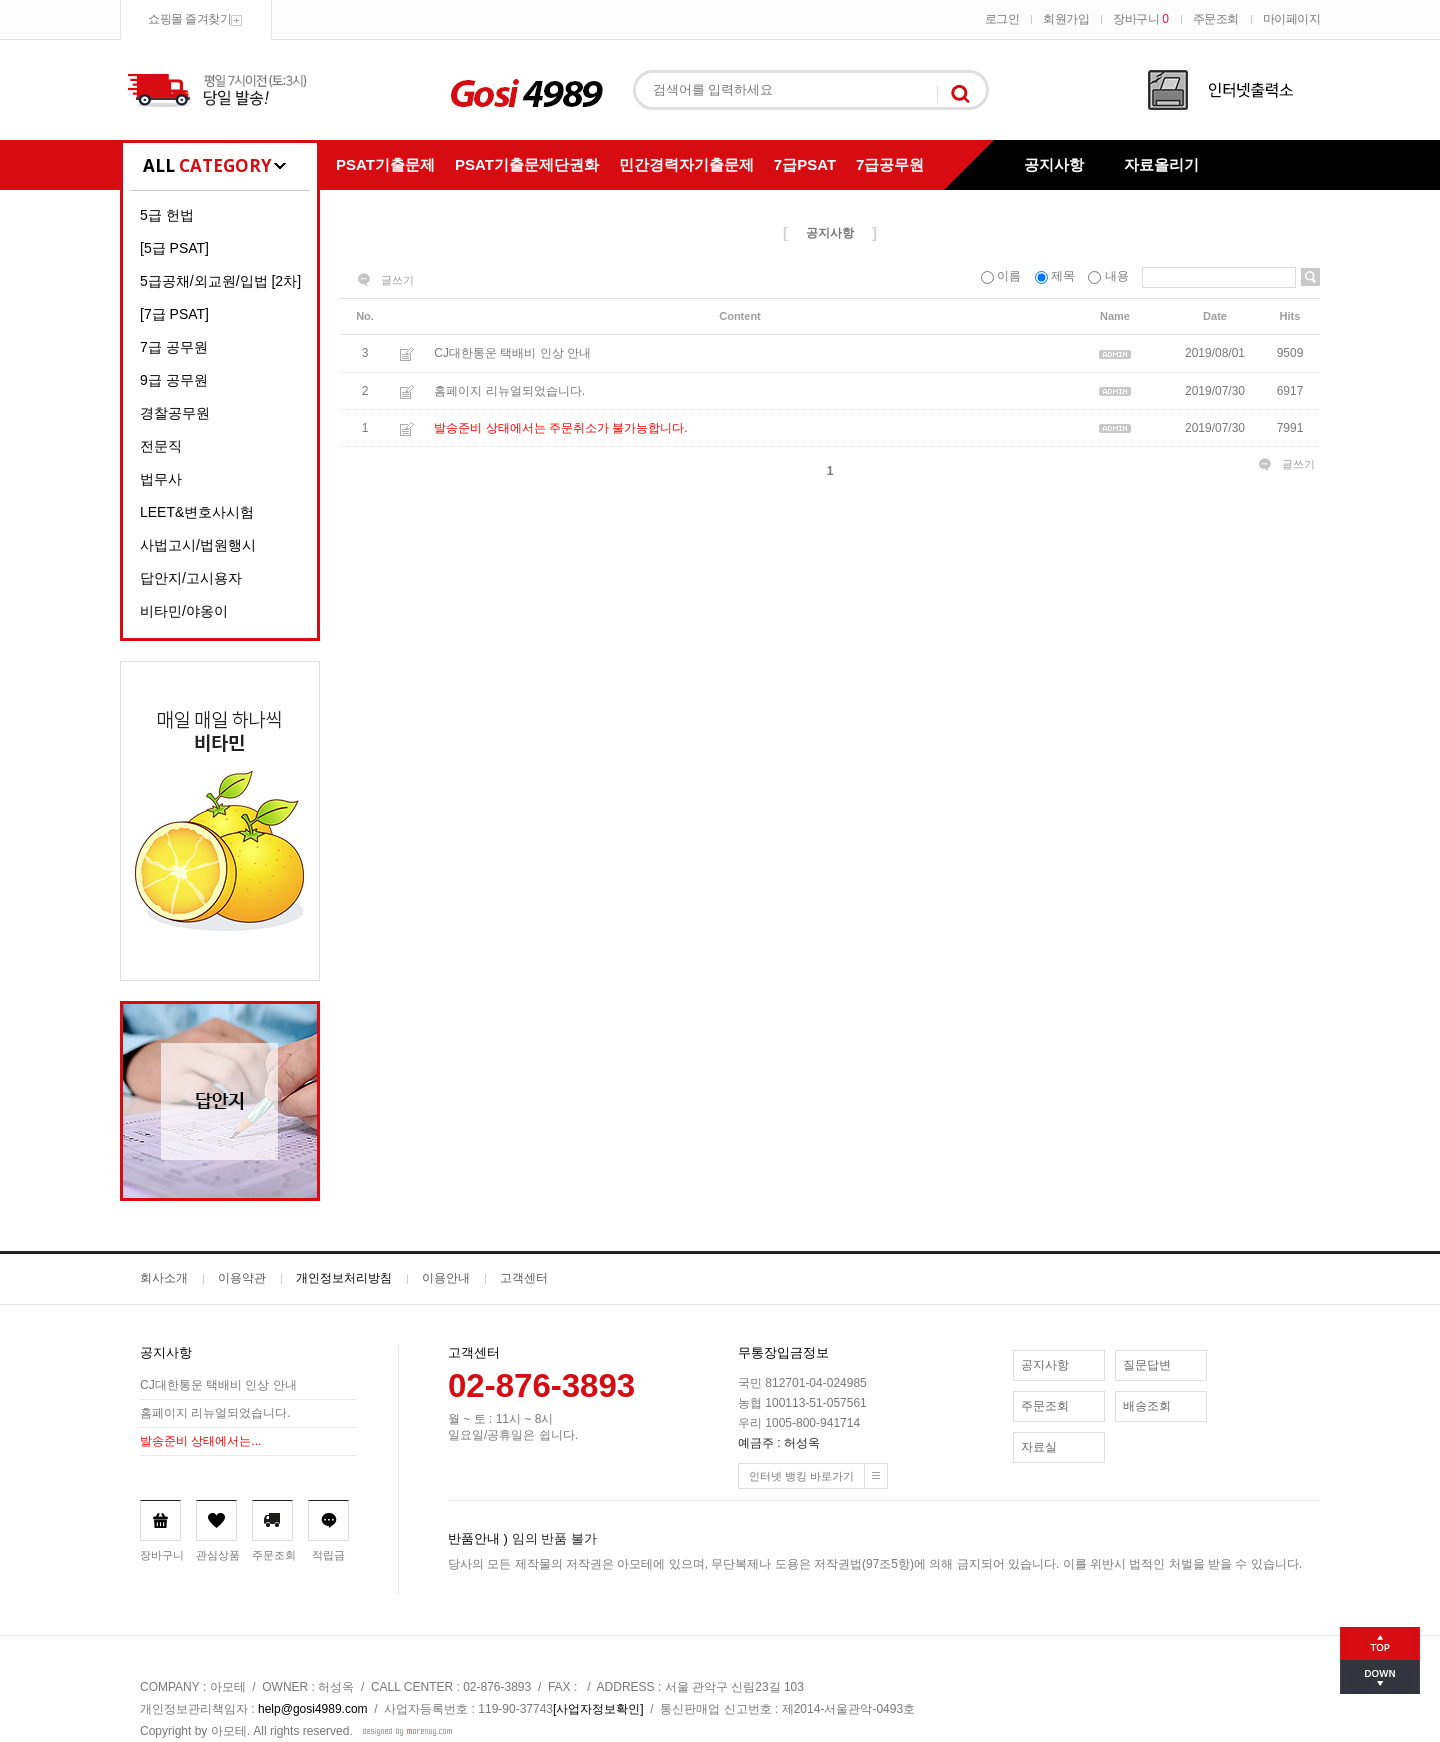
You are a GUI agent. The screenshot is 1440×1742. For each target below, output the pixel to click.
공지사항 (1054, 164)
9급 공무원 (174, 380)
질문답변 (1147, 1365)
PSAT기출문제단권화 (527, 164)
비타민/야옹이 (184, 611)
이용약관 (242, 1278)
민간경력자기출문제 (686, 164)
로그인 (1002, 19)
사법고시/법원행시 (198, 545)
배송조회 (1147, 1406)
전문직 (161, 446)
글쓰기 (397, 280)
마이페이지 (1292, 19)
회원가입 (1066, 19)
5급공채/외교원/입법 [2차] (220, 281)
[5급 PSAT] (174, 248)
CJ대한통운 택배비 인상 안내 (512, 354)
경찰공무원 (175, 413)
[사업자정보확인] (598, 1709)
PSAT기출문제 (385, 164)
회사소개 (164, 1278)
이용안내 (446, 1278)
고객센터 (524, 1278)
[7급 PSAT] (174, 314)
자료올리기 (1161, 164)
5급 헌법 (167, 215)
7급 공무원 (174, 347)
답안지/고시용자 (191, 578)
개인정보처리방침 (344, 1278)
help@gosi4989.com (313, 1709)
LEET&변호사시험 (197, 512)
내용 (1110, 276)
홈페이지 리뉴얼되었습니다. (509, 391)
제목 (1057, 276)
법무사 (161, 479)
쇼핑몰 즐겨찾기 (189, 19)
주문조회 (1216, 19)
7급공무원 (890, 164)
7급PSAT (805, 164)
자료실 (1039, 1447)
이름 (1003, 276)
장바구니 (1140, 19)
